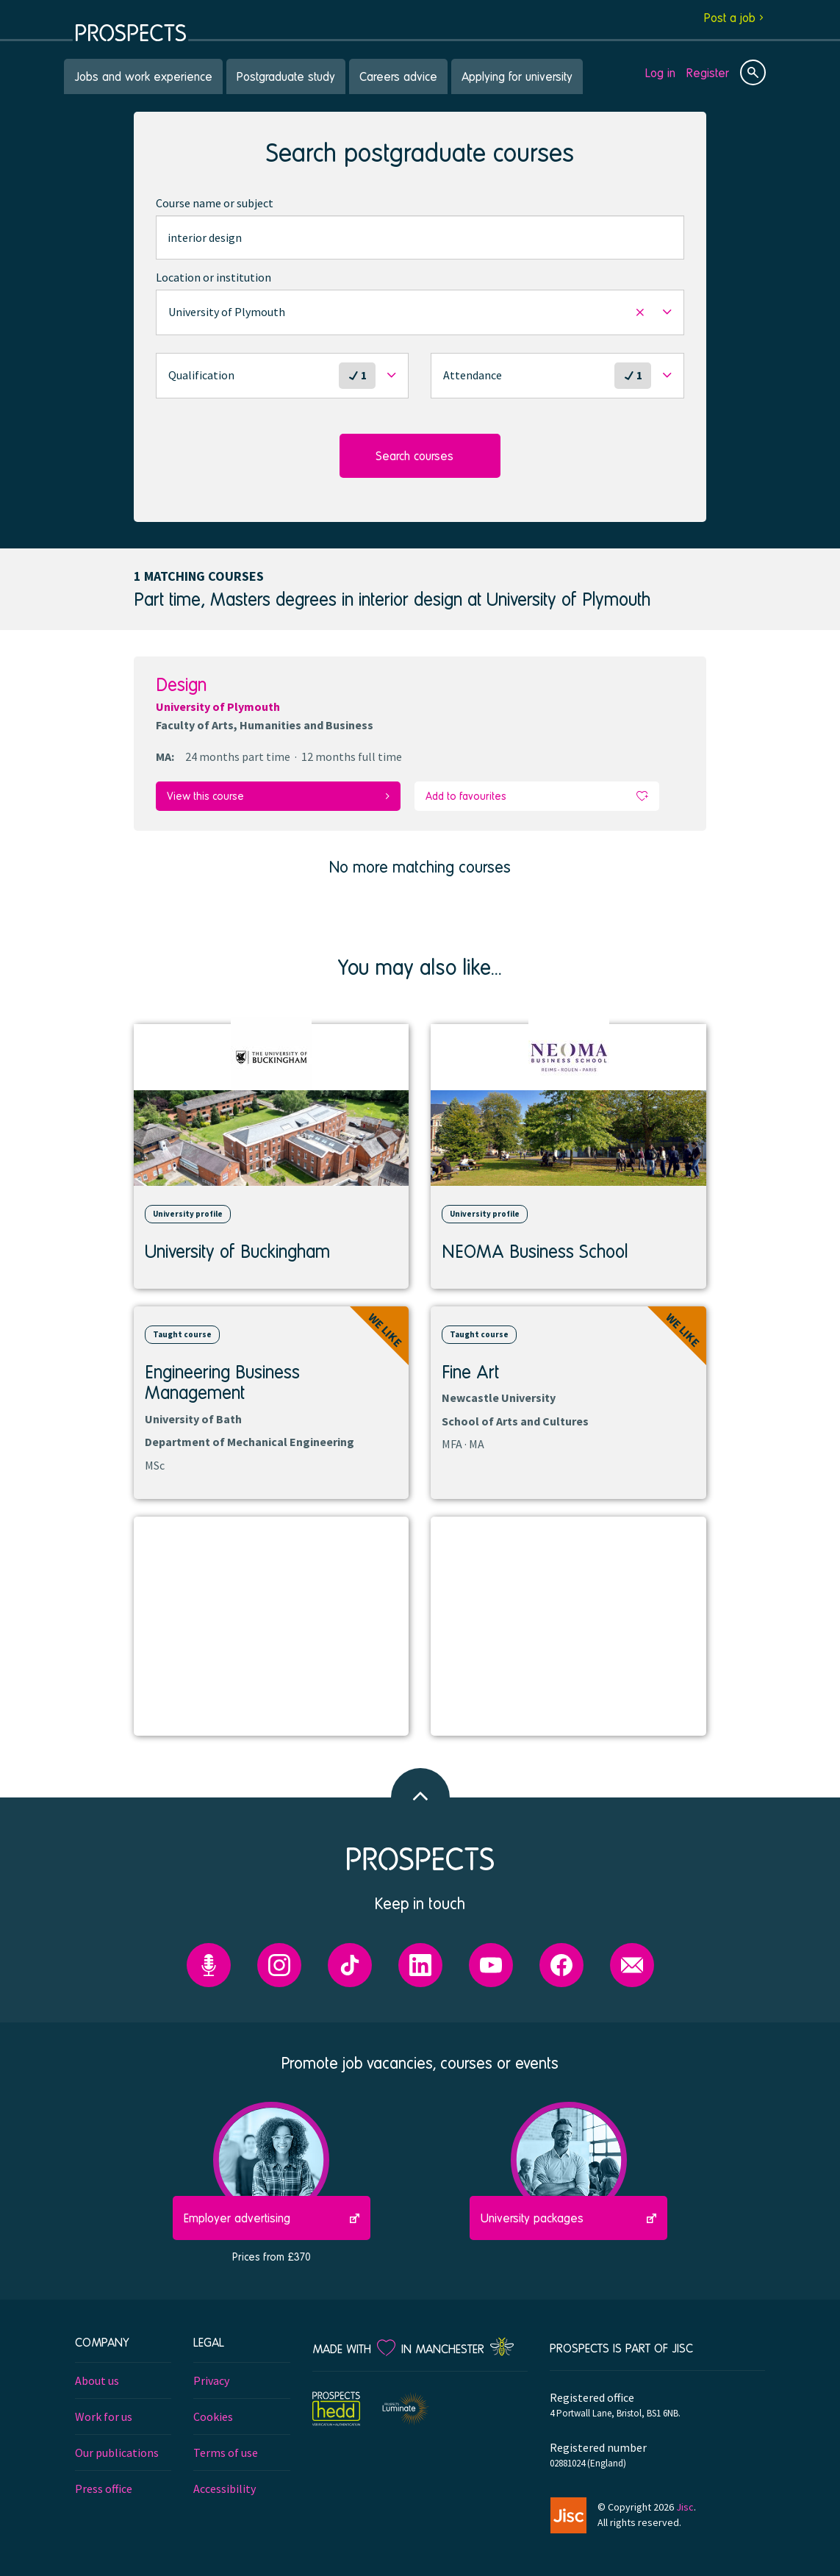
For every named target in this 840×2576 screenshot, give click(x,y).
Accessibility (224, 2487)
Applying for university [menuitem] (517, 76)
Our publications (117, 2451)
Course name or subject (214, 203)
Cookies (213, 2415)
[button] (420, 312)
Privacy (211, 2379)
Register (707, 72)
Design (181, 684)
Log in (660, 72)
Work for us (103, 2415)
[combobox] (419, 237)
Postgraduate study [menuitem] (286, 76)
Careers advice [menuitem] (398, 76)
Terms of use (225, 2451)
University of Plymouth (218, 706)
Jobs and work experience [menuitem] (143, 76)
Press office (103, 2487)
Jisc (685, 2505)
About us (97, 2379)
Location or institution (213, 277)
